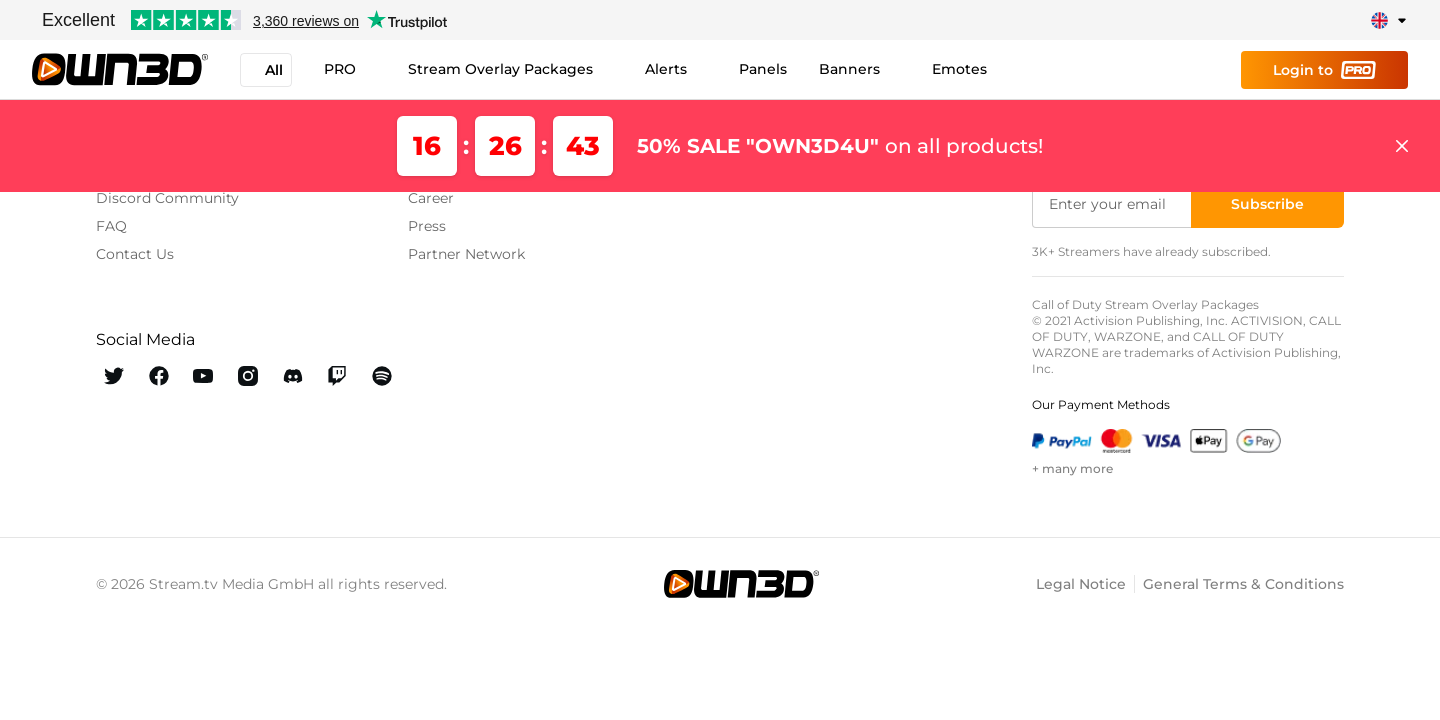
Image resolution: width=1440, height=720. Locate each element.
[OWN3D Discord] (292, 376)
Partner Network (466, 254)
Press (427, 226)
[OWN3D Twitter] (114, 376)
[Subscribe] (1267, 204)
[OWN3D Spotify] (381, 376)
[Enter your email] (1113, 204)
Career (431, 198)
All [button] (266, 70)
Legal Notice (1081, 584)
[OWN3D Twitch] (337, 376)
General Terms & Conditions (1243, 584)
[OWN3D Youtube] (203, 376)
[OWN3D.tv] (741, 584)
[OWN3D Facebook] (159, 376)
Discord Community (167, 198)
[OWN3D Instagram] (248, 376)
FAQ (111, 226)
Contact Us (135, 254)
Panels (763, 69)
